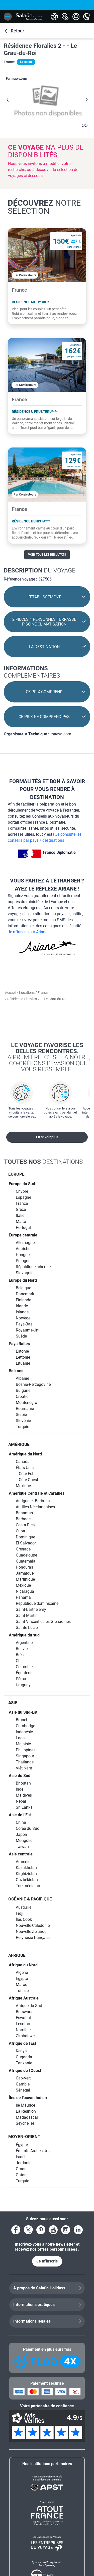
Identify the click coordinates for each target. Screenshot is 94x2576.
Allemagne (25, 1242)
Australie (23, 1907)
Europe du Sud (22, 1183)
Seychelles (25, 2123)
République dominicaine (37, 1603)
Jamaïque (25, 1573)
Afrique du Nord (23, 1965)
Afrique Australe (24, 1998)
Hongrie (23, 1254)
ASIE (12, 1702)
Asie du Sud (19, 1775)
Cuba (20, 1531)
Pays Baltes (19, 1343)
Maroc (21, 1984)
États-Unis (25, 1467)
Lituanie (23, 1363)
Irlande (22, 1306)
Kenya (21, 2051)
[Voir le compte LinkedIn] (78, 2229)
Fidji (19, 1913)
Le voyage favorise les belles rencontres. (47, 1057)
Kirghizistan (26, 1873)
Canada (23, 1461)
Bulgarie (23, 1390)
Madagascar (27, 2117)
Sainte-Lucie (27, 1627)
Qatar (21, 2174)
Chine (21, 1822)
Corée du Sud (27, 1828)
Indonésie (24, 1731)
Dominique (25, 1537)
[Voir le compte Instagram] (65, 2229)
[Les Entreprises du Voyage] (47, 2543)
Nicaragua (25, 1591)
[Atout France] (47, 2513)
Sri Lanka (24, 1807)
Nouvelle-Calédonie (33, 1925)
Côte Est (26, 1473)
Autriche (23, 1248)
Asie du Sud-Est (23, 1712)
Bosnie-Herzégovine (33, 1384)
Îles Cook (24, 1919)
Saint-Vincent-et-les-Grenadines (43, 1621)
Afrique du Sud (29, 2005)
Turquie (22, 1426)
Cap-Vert (23, 2078)
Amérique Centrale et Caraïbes (36, 1493)
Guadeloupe (26, 1555)
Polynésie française (33, 1937)
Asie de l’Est (20, 1814)
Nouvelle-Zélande (31, 1931)
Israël (20, 2156)
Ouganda (24, 2057)
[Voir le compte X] (28, 2229)
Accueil (11, 993)
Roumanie (25, 1408)
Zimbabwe (25, 2035)
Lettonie (23, 1357)
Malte (21, 1221)
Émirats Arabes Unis (33, 2150)
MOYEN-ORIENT (24, 2136)
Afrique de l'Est (22, 2043)
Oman (21, 2168)
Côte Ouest (28, 1479)
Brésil (21, 1654)
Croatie (22, 1396)
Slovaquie (24, 1272)
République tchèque (33, 1266)
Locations (27, 993)
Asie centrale (21, 1854)
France (43, 993)
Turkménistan (28, 1885)
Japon (21, 1834)
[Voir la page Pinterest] (40, 2229)
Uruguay (23, 1684)
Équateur (24, 1672)
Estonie (22, 1351)
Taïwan (22, 1846)
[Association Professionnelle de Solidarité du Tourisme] (47, 2483)
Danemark (25, 1294)
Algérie (22, 1972)
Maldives (24, 1795)
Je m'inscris (47, 2261)
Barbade (23, 1519)
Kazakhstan (26, 1867)
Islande (22, 1312)
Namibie (23, 2029)
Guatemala (25, 1561)
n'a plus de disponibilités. (45, 151)
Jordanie (23, 2162)
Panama (23, 1597)
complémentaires (32, 672)
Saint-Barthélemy (31, 1609)
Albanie (22, 1378)
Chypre (22, 1191)
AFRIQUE (17, 1955)
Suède (21, 1336)
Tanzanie (24, 2063)
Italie (20, 1215)
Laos (20, 1738)
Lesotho (23, 2023)
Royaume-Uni (27, 1330)
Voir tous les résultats (47, 554)
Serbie (21, 1414)
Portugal (23, 1227)
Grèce (21, 1209)
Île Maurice (25, 2105)
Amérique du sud (24, 1635)
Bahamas (24, 1513)
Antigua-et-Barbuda (33, 1500)
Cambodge (25, 1725)
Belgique (23, 1287)
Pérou (21, 1678)
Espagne (23, 1197)
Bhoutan (23, 1783)
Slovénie (23, 1420)
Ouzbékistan (27, 1879)
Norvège (23, 1318)
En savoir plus (47, 1137)
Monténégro (26, 1402)
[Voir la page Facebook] (15, 2229)
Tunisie (22, 1990)
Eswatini (23, 2017)
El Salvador (26, 1543)
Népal (21, 1801)
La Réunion (26, 2111)
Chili (20, 1660)
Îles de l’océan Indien (28, 2097)
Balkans (16, 1370)
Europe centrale (23, 1235)
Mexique (23, 1485)
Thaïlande (25, 1762)
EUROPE (16, 1174)
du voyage (39, 570)
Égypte (22, 1978)
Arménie (23, 1861)
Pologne (23, 1260)
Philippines (25, 1750)
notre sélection (44, 207)
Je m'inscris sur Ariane (27, 931)
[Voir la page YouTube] (53, 2229)
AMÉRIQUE (19, 1444)
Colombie (24, 1666)
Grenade (23, 1549)
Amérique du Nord (25, 1454)
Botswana (25, 2011)
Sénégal (23, 2090)
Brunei (21, 1719)
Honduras (24, 1567)
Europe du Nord (23, 1280)
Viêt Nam (24, 1768)
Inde (19, 1789)
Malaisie (23, 1744)
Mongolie (24, 1840)
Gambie (23, 2084)
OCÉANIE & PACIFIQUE (30, 1898)
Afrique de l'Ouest (25, 2070)
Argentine (24, 1642)
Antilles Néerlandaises (35, 1506)
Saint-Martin (27, 1615)
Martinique (25, 1579)
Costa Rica (25, 1525)
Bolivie (22, 1648)
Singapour (25, 1756)
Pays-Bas (24, 1324)
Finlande (23, 1300)
